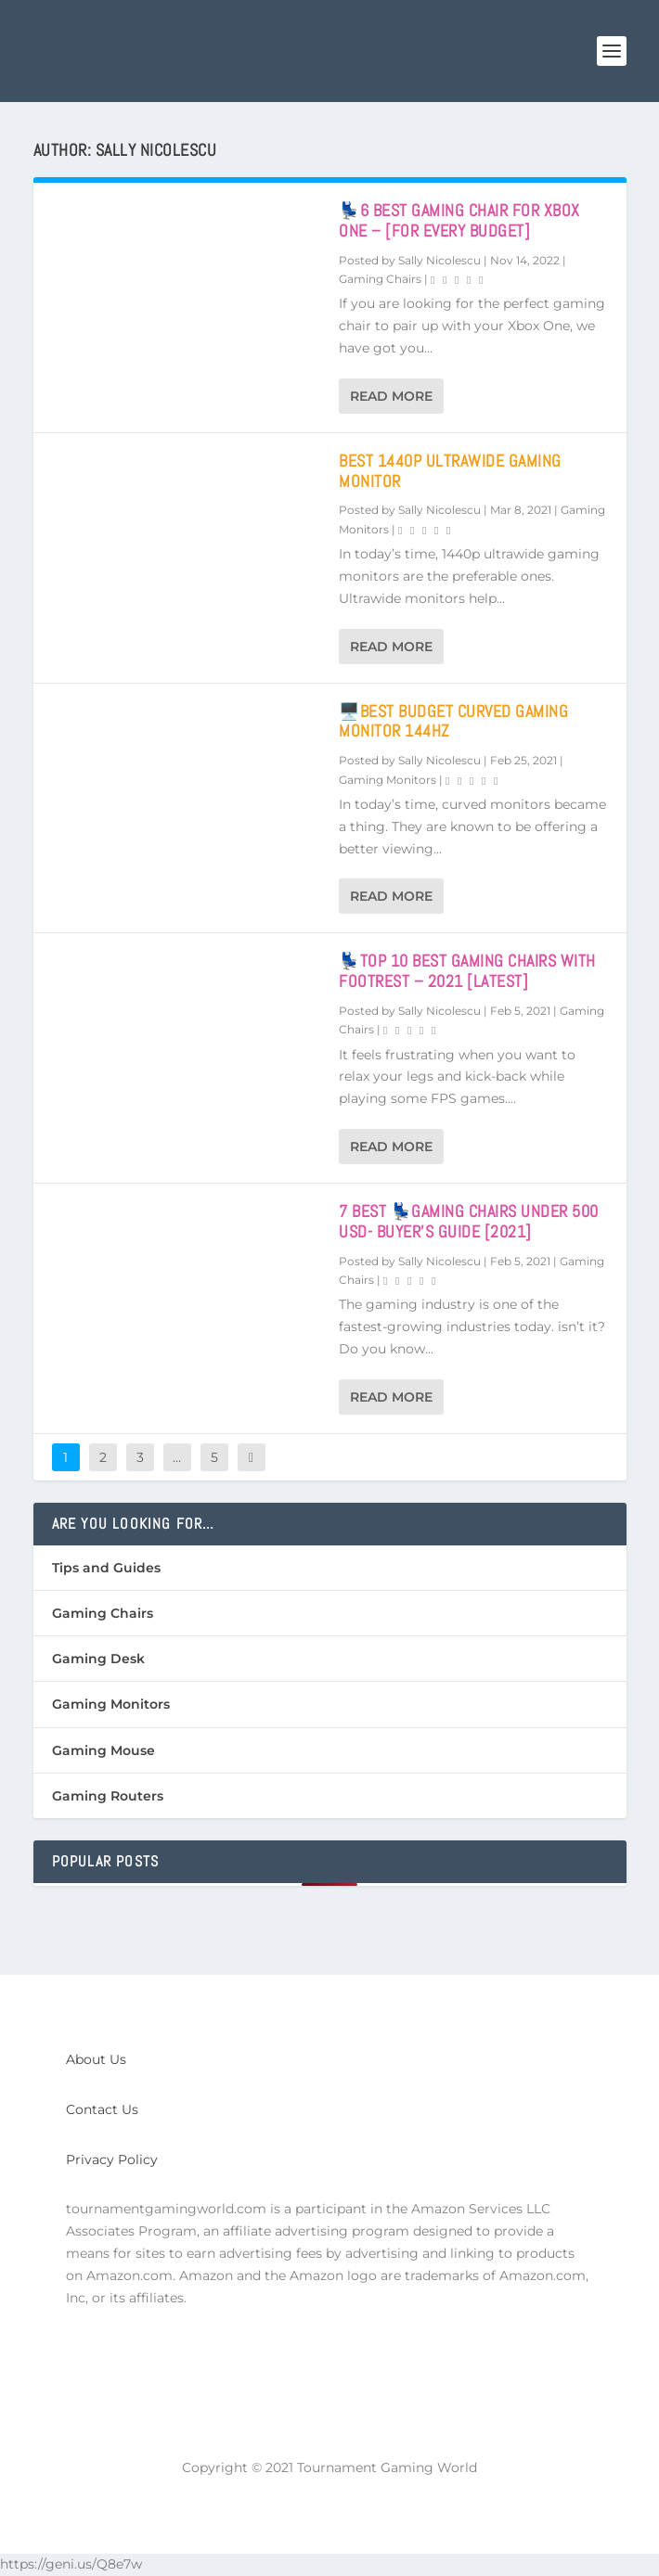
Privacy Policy (112, 2159)
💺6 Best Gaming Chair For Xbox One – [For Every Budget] (459, 220)
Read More (391, 396)
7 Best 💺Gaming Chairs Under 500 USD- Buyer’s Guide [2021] (469, 1221)
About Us (96, 2059)
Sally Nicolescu (439, 260)
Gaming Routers (107, 1796)
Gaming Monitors (387, 780)
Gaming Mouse (103, 1750)
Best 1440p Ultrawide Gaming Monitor (450, 471)
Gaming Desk (98, 1658)
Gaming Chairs (380, 279)
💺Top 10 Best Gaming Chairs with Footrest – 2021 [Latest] (467, 971)
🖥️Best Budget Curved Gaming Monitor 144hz (453, 721)
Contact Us (102, 2109)
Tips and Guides (106, 1567)
